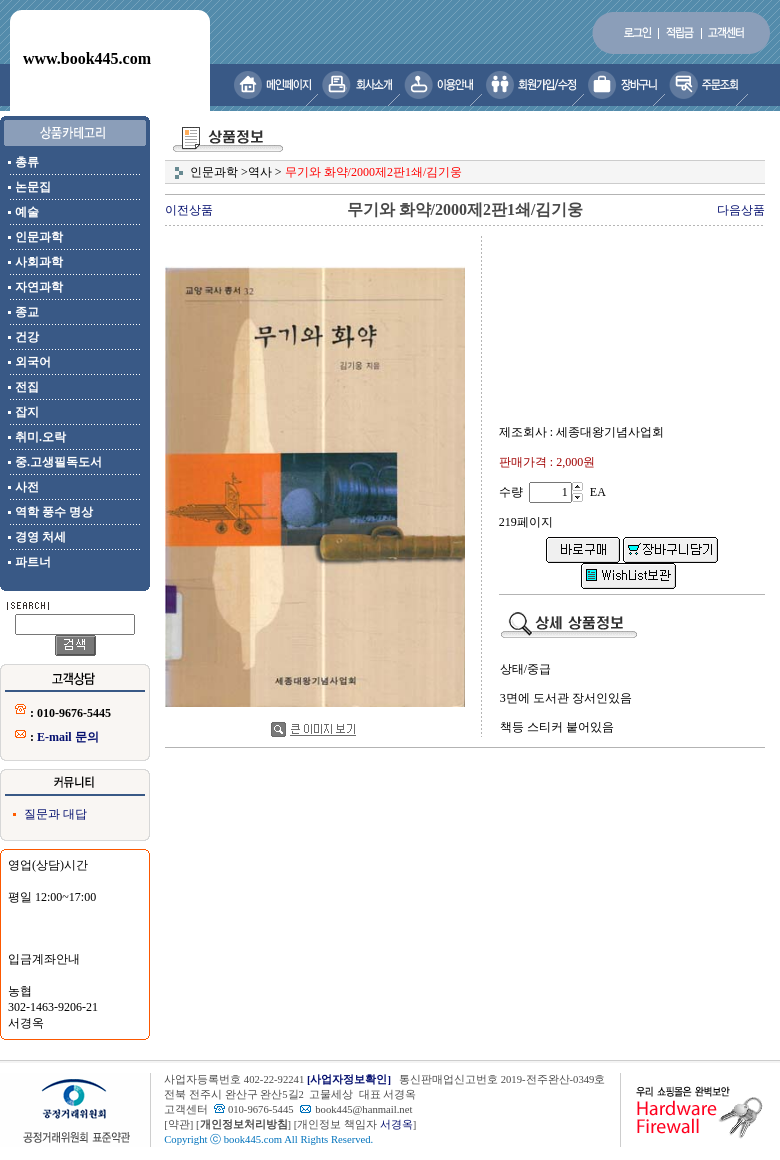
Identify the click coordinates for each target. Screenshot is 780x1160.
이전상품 (189, 210)
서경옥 (396, 1124)
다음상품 (741, 210)
